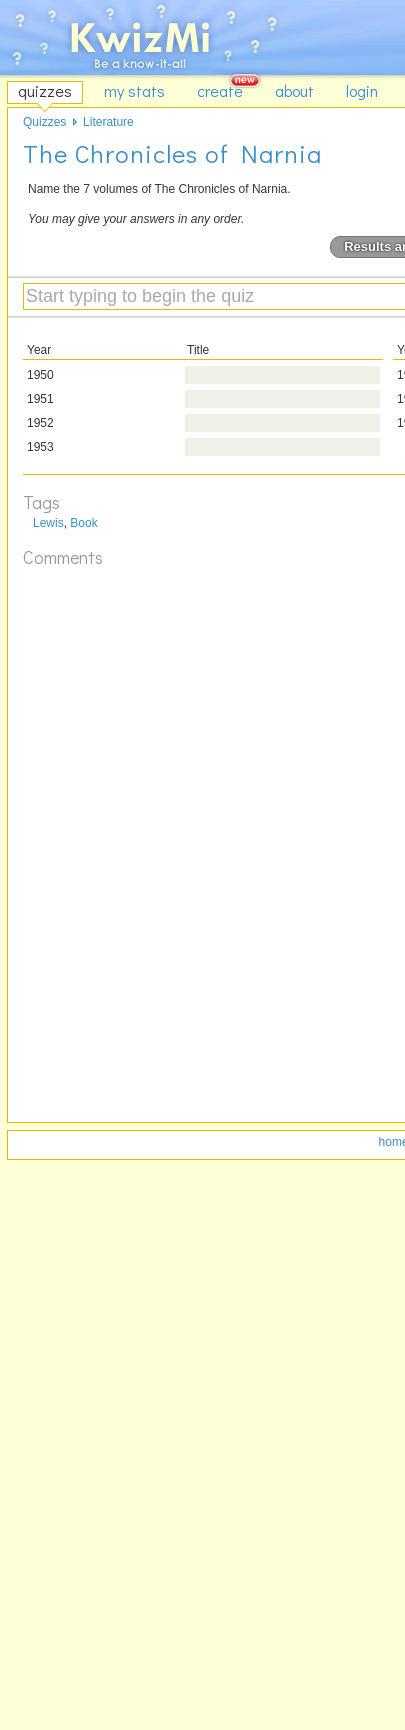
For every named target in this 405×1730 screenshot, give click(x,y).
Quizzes (44, 122)
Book (83, 523)
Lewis (48, 523)
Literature (108, 122)
